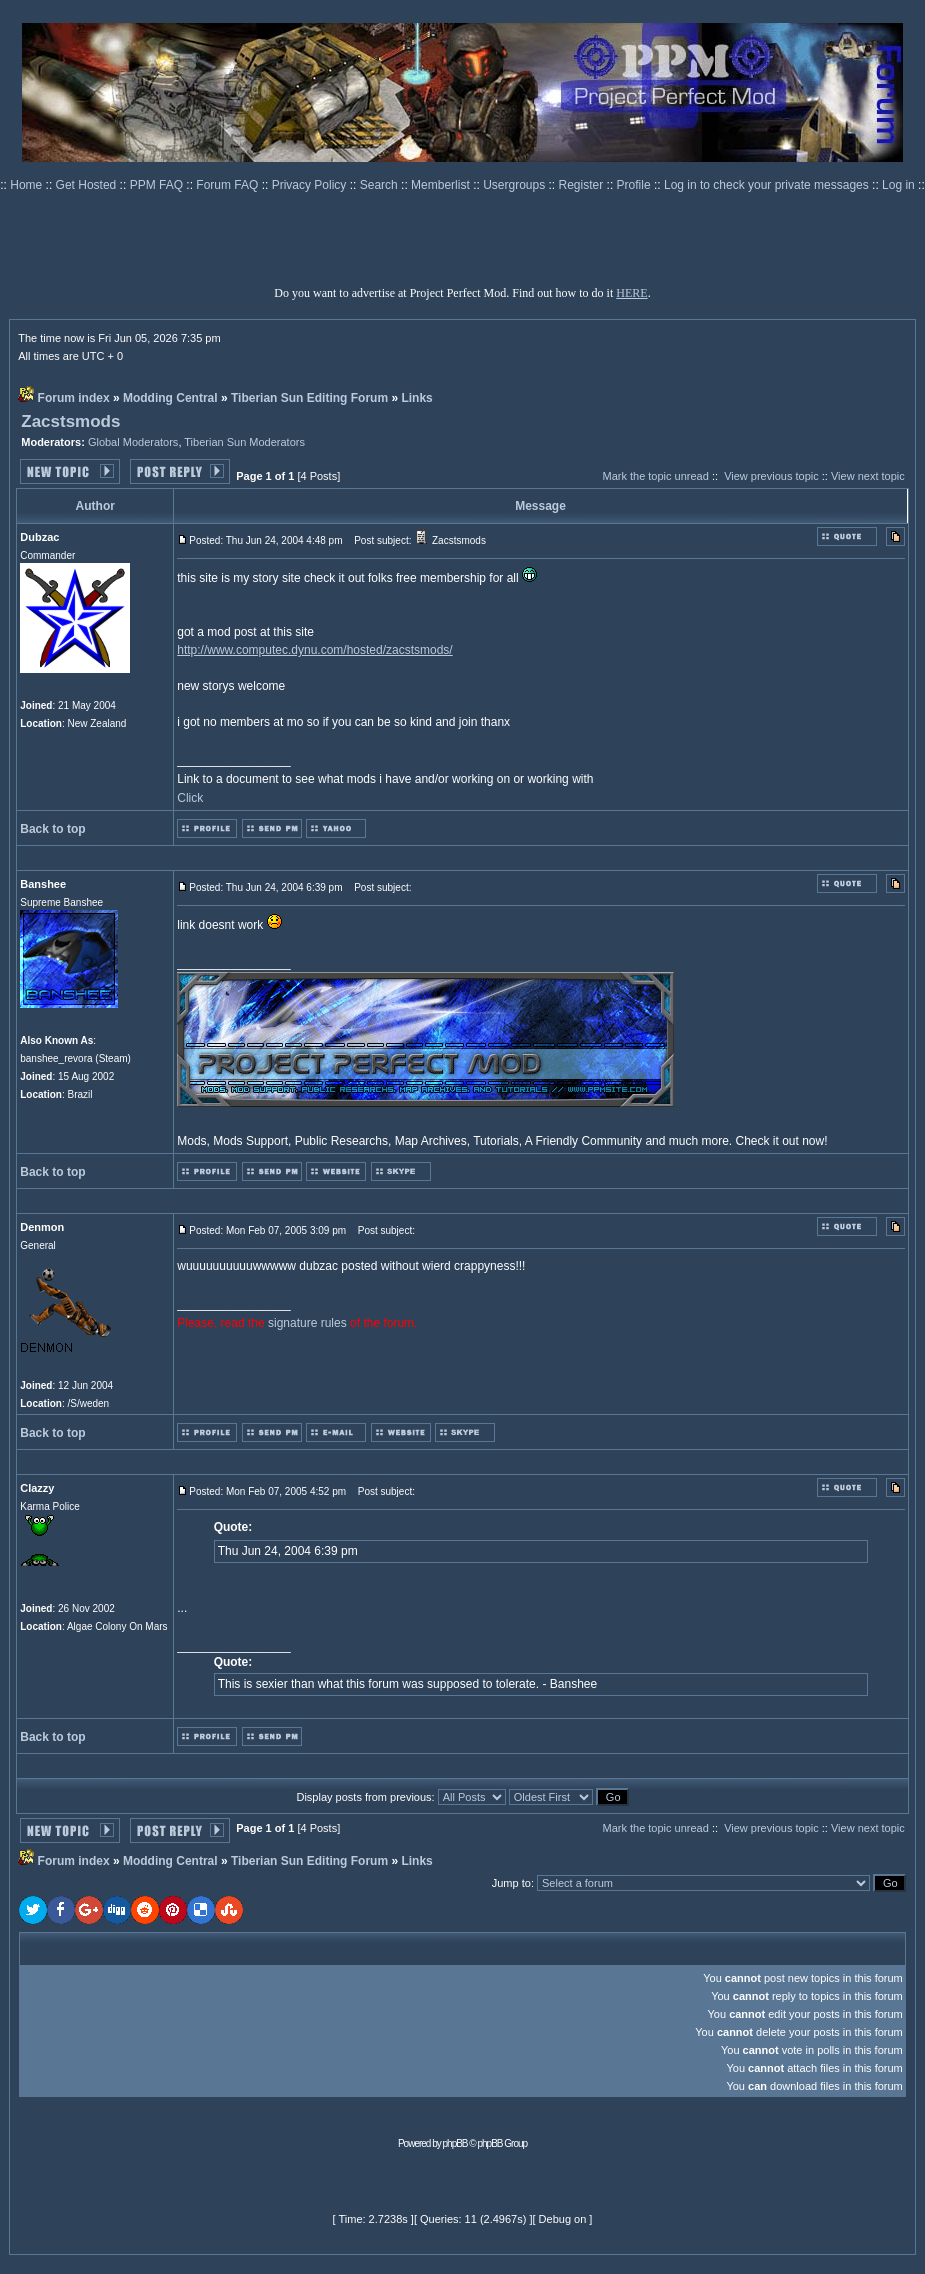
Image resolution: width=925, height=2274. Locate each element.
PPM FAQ (158, 185)
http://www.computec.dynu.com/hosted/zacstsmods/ (314, 650)
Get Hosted (88, 185)
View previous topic (771, 476)
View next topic (868, 476)
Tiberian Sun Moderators (244, 442)
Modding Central (170, 398)
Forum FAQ (228, 185)
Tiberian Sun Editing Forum (309, 398)
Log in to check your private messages (768, 185)
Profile (635, 185)
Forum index (74, 398)
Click (190, 798)
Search (380, 185)
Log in (898, 185)
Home (27, 185)
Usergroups (515, 185)
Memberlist (442, 185)
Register (583, 185)
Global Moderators (133, 442)
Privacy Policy (311, 185)
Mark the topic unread (655, 476)
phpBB (455, 2143)
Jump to (511, 1883)
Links (416, 398)
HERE (631, 293)
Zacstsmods (70, 421)
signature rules (307, 1323)
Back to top (52, 829)
